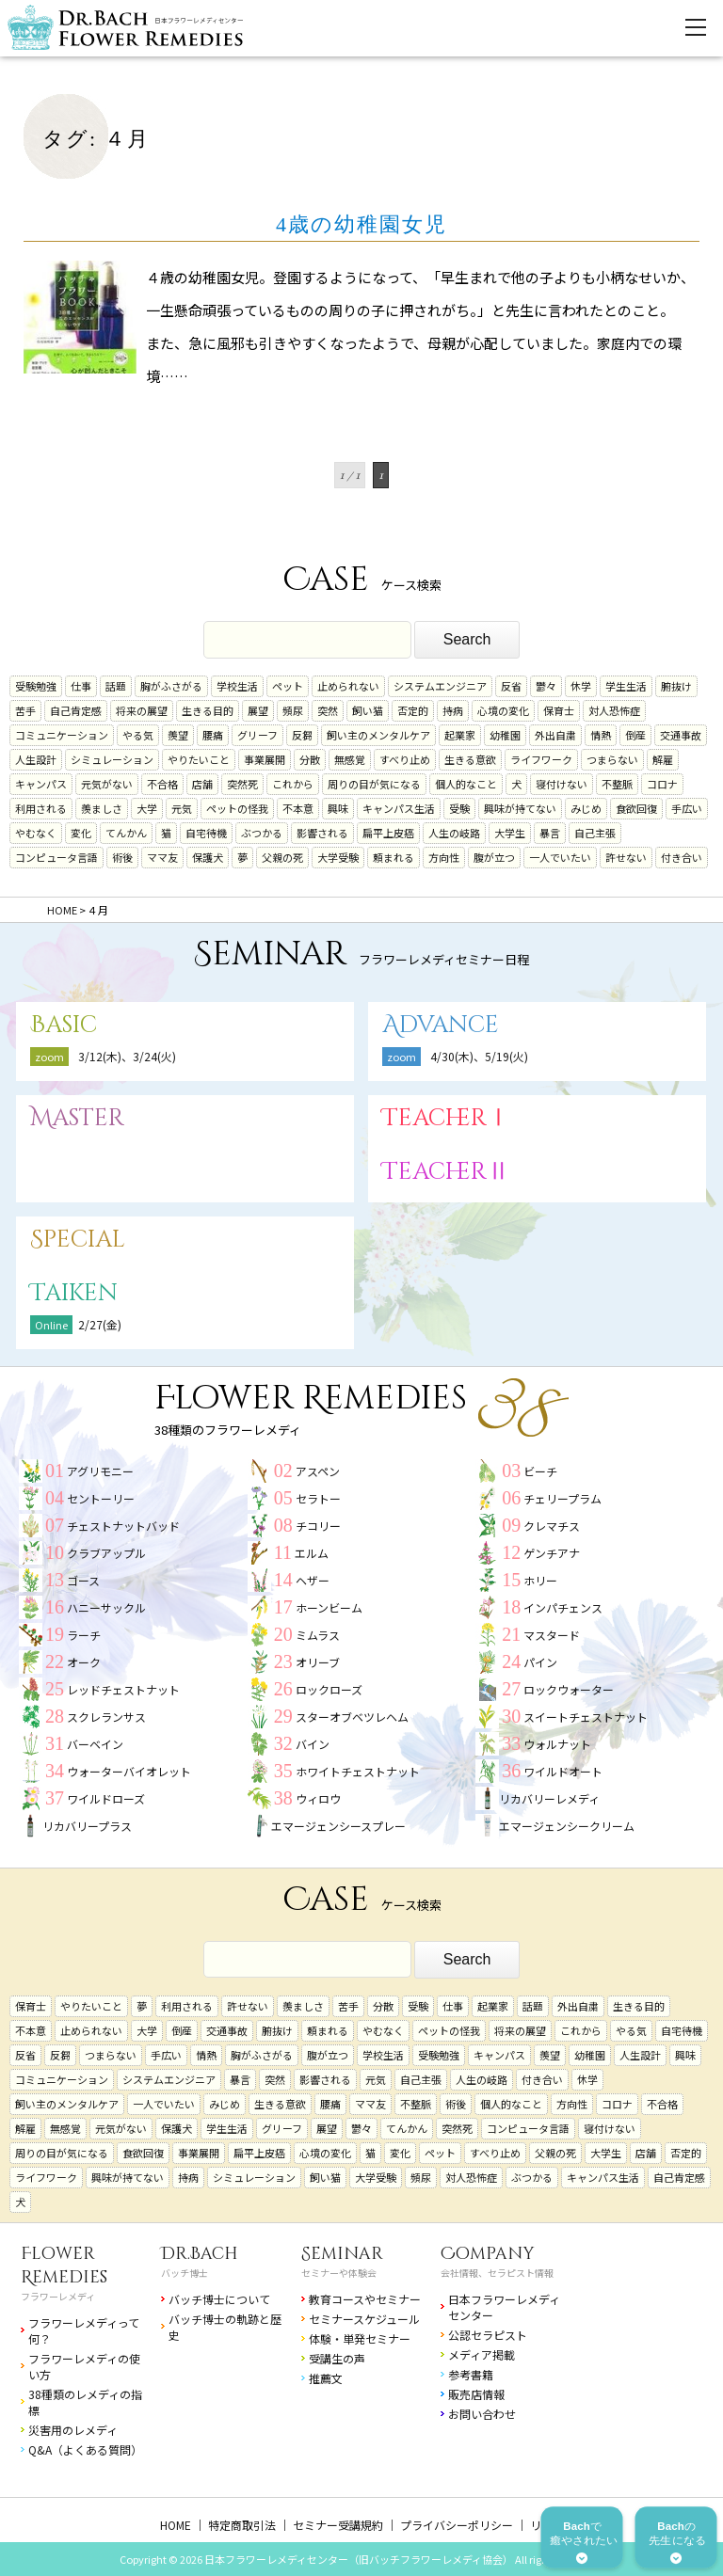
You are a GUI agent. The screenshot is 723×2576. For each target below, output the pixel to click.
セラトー (318, 1498)
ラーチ (84, 1635)
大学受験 (338, 857)
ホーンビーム (329, 1607)
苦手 (25, 710)
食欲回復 (636, 808)
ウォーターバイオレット (129, 1771)
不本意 (297, 808)
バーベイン (95, 1744)
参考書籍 (470, 2374)
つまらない (612, 759)
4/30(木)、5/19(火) (479, 1056)
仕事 (81, 685)
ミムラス (318, 1635)
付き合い (681, 857)
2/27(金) (99, 1324)
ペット (287, 685)
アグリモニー (100, 1471)
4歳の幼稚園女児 (361, 224)
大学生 (509, 832)
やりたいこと (199, 759)
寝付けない (561, 783)
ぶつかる (261, 832)
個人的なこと (466, 783)
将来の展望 (142, 710)
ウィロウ (318, 1798)
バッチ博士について (219, 2299)
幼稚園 (505, 734)
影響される (322, 832)
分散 (309, 759)
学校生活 (237, 685)
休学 (580, 685)
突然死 (242, 783)
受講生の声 (337, 2358)
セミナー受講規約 (338, 2525)
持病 (452, 710)
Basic (63, 1025)
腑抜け (676, 685)
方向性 (443, 857)
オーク (84, 1662)
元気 (181, 808)
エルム (312, 1553)
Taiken (74, 1293)
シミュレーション (112, 759)
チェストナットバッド (123, 1526)
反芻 (302, 734)
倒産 (635, 734)
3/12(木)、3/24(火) (127, 1056)
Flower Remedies (64, 2265)
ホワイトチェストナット (358, 1771)
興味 (338, 808)
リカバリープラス (87, 1826)
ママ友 (162, 857)
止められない (348, 685)
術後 (122, 857)
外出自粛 (555, 734)
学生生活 (626, 685)
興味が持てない (520, 808)
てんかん (126, 832)
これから (292, 783)
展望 (258, 710)
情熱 (600, 734)
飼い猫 (367, 710)
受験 (459, 808)
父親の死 (282, 857)
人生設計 (35, 759)
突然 (327, 710)
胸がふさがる (171, 685)
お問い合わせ (482, 2414)
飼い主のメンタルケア (378, 734)
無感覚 (349, 759)
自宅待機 (206, 832)
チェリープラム (562, 1498)
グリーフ (257, 734)
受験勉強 (35, 685)
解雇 (662, 759)
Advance (440, 1025)
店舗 (202, 783)
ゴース (83, 1580)
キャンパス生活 (398, 808)
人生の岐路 (454, 832)
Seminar (342, 2254)
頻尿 (292, 710)
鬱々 (546, 685)
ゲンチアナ (551, 1553)
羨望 (178, 734)
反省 (511, 685)
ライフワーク (541, 759)
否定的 (412, 710)
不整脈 (617, 783)
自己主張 (595, 832)
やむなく (35, 832)
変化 (81, 832)
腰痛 (212, 734)
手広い (686, 808)
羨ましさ (101, 808)
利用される (41, 808)
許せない (626, 857)
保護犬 (207, 857)
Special (77, 1239)
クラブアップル (106, 1553)
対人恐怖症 (614, 710)
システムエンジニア (440, 685)
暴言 (549, 832)
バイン (312, 1744)
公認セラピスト (487, 2335)
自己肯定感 (76, 710)
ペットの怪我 (237, 808)
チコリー (318, 1526)
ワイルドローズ (106, 1798)
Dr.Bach (199, 2254)
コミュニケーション (61, 734)
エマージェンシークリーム (567, 1826)
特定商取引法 (242, 2525)
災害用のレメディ (73, 2430)
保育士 (558, 710)
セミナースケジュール (364, 2319)
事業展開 (264, 759)
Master (77, 1118)
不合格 (162, 783)
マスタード (551, 1635)
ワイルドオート (562, 1771)
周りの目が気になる (374, 783)
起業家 (459, 734)
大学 (147, 808)
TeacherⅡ (446, 1171)
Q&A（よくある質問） (85, 2449)
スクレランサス (106, 1717)
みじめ (586, 808)
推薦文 (326, 2378)
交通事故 (680, 734)
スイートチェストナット (585, 1717)
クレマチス (551, 1526)
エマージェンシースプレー (338, 1826)
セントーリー (101, 1498)
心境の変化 (503, 710)
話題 (115, 685)
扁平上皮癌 (388, 832)
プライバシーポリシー (456, 2525)
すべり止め (404, 759)
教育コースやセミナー (365, 2299)
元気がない (107, 783)
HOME (175, 2525)
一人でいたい (560, 857)
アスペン (318, 1471)
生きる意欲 (470, 759)
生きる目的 (207, 710)
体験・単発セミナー (359, 2338)
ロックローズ (329, 1689)
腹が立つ (494, 857)
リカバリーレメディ (549, 1798)
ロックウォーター (568, 1689)
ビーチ (540, 1471)
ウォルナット (557, 1744)
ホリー (540, 1580)
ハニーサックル (106, 1607)
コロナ (662, 783)
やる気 (137, 734)
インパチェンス (562, 1607)
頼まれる (393, 857)
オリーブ (318, 1662)
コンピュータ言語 (56, 857)
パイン (540, 1662)
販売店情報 (476, 2394)
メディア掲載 (481, 2354)
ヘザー (312, 1580)
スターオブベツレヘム (352, 1717)
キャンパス (41, 783)
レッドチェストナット (123, 1689)
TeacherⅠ (446, 1118)
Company (488, 2254)
